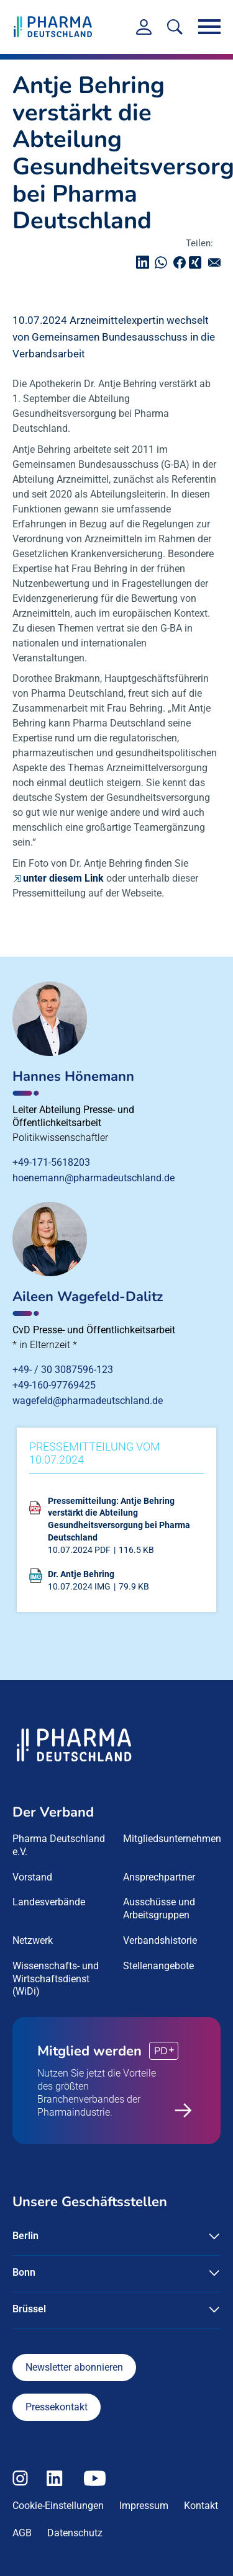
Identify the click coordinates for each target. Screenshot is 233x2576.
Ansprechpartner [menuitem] (159, 1877)
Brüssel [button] (29, 2309)
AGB (22, 2533)
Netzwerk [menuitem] (32, 1940)
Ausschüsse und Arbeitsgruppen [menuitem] (159, 1908)
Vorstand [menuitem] (32, 1877)
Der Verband (53, 1812)
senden (217, 262)
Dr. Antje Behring (81, 1574)
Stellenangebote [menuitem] (158, 1966)
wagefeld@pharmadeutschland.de (87, 1401)
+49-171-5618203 (51, 1162)
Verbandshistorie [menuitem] (160, 1940)
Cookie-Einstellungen (58, 2505)
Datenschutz (75, 2533)
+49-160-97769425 (54, 1385)
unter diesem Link (63, 878)
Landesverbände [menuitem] (48, 1902)
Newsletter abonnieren (74, 2367)
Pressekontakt (56, 2407)
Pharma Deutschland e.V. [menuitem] (58, 1845)
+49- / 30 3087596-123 (62, 1369)
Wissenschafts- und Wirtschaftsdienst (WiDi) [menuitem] (55, 1979)
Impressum (143, 2505)
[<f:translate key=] (175, 27)
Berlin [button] (25, 2236)
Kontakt (201, 2505)
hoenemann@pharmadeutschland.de (93, 1178)
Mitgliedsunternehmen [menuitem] (172, 1839)
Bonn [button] (23, 2272)
